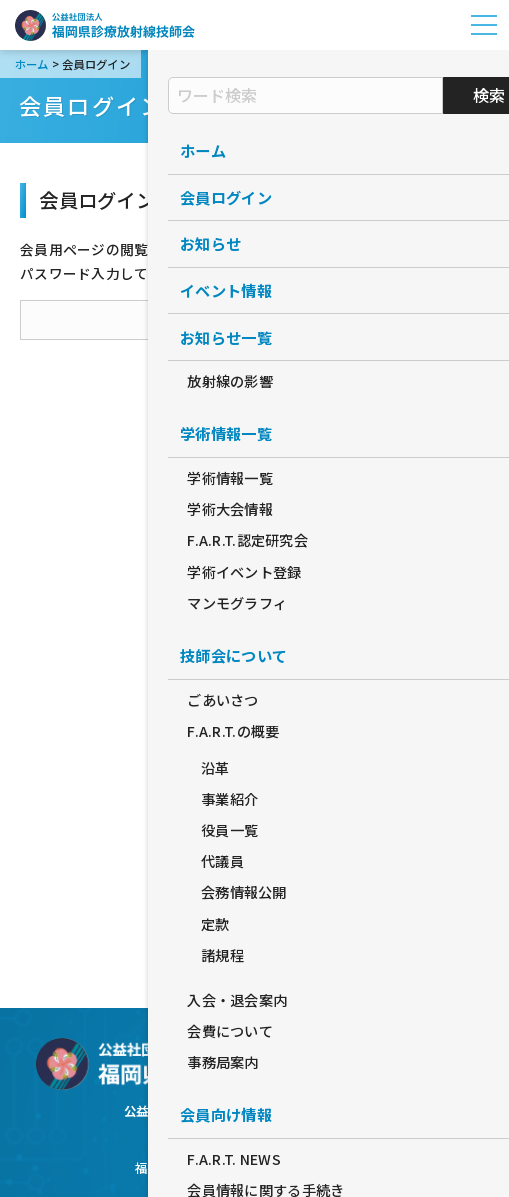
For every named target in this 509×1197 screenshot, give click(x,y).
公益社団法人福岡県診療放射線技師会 (105, 25)
